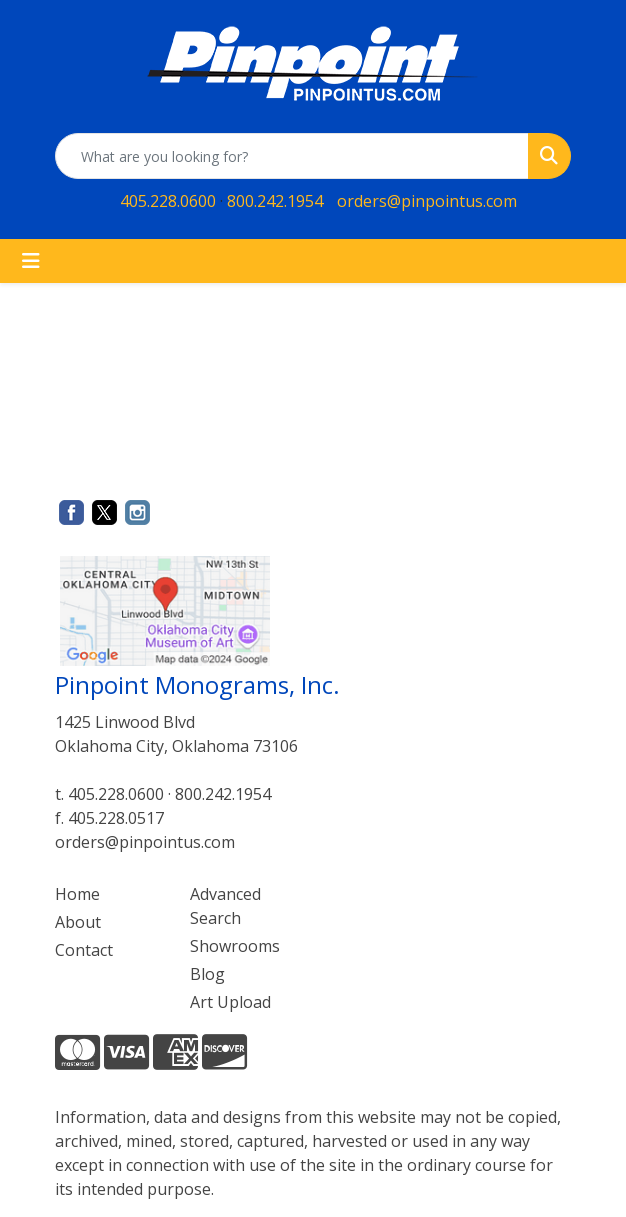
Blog (207, 974)
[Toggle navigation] (31, 261)
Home (77, 894)
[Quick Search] (292, 156)
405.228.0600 (168, 201)
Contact (84, 950)
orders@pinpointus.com (427, 201)
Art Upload (230, 1002)
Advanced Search (225, 906)
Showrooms (235, 946)
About (78, 922)
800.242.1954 (275, 201)
